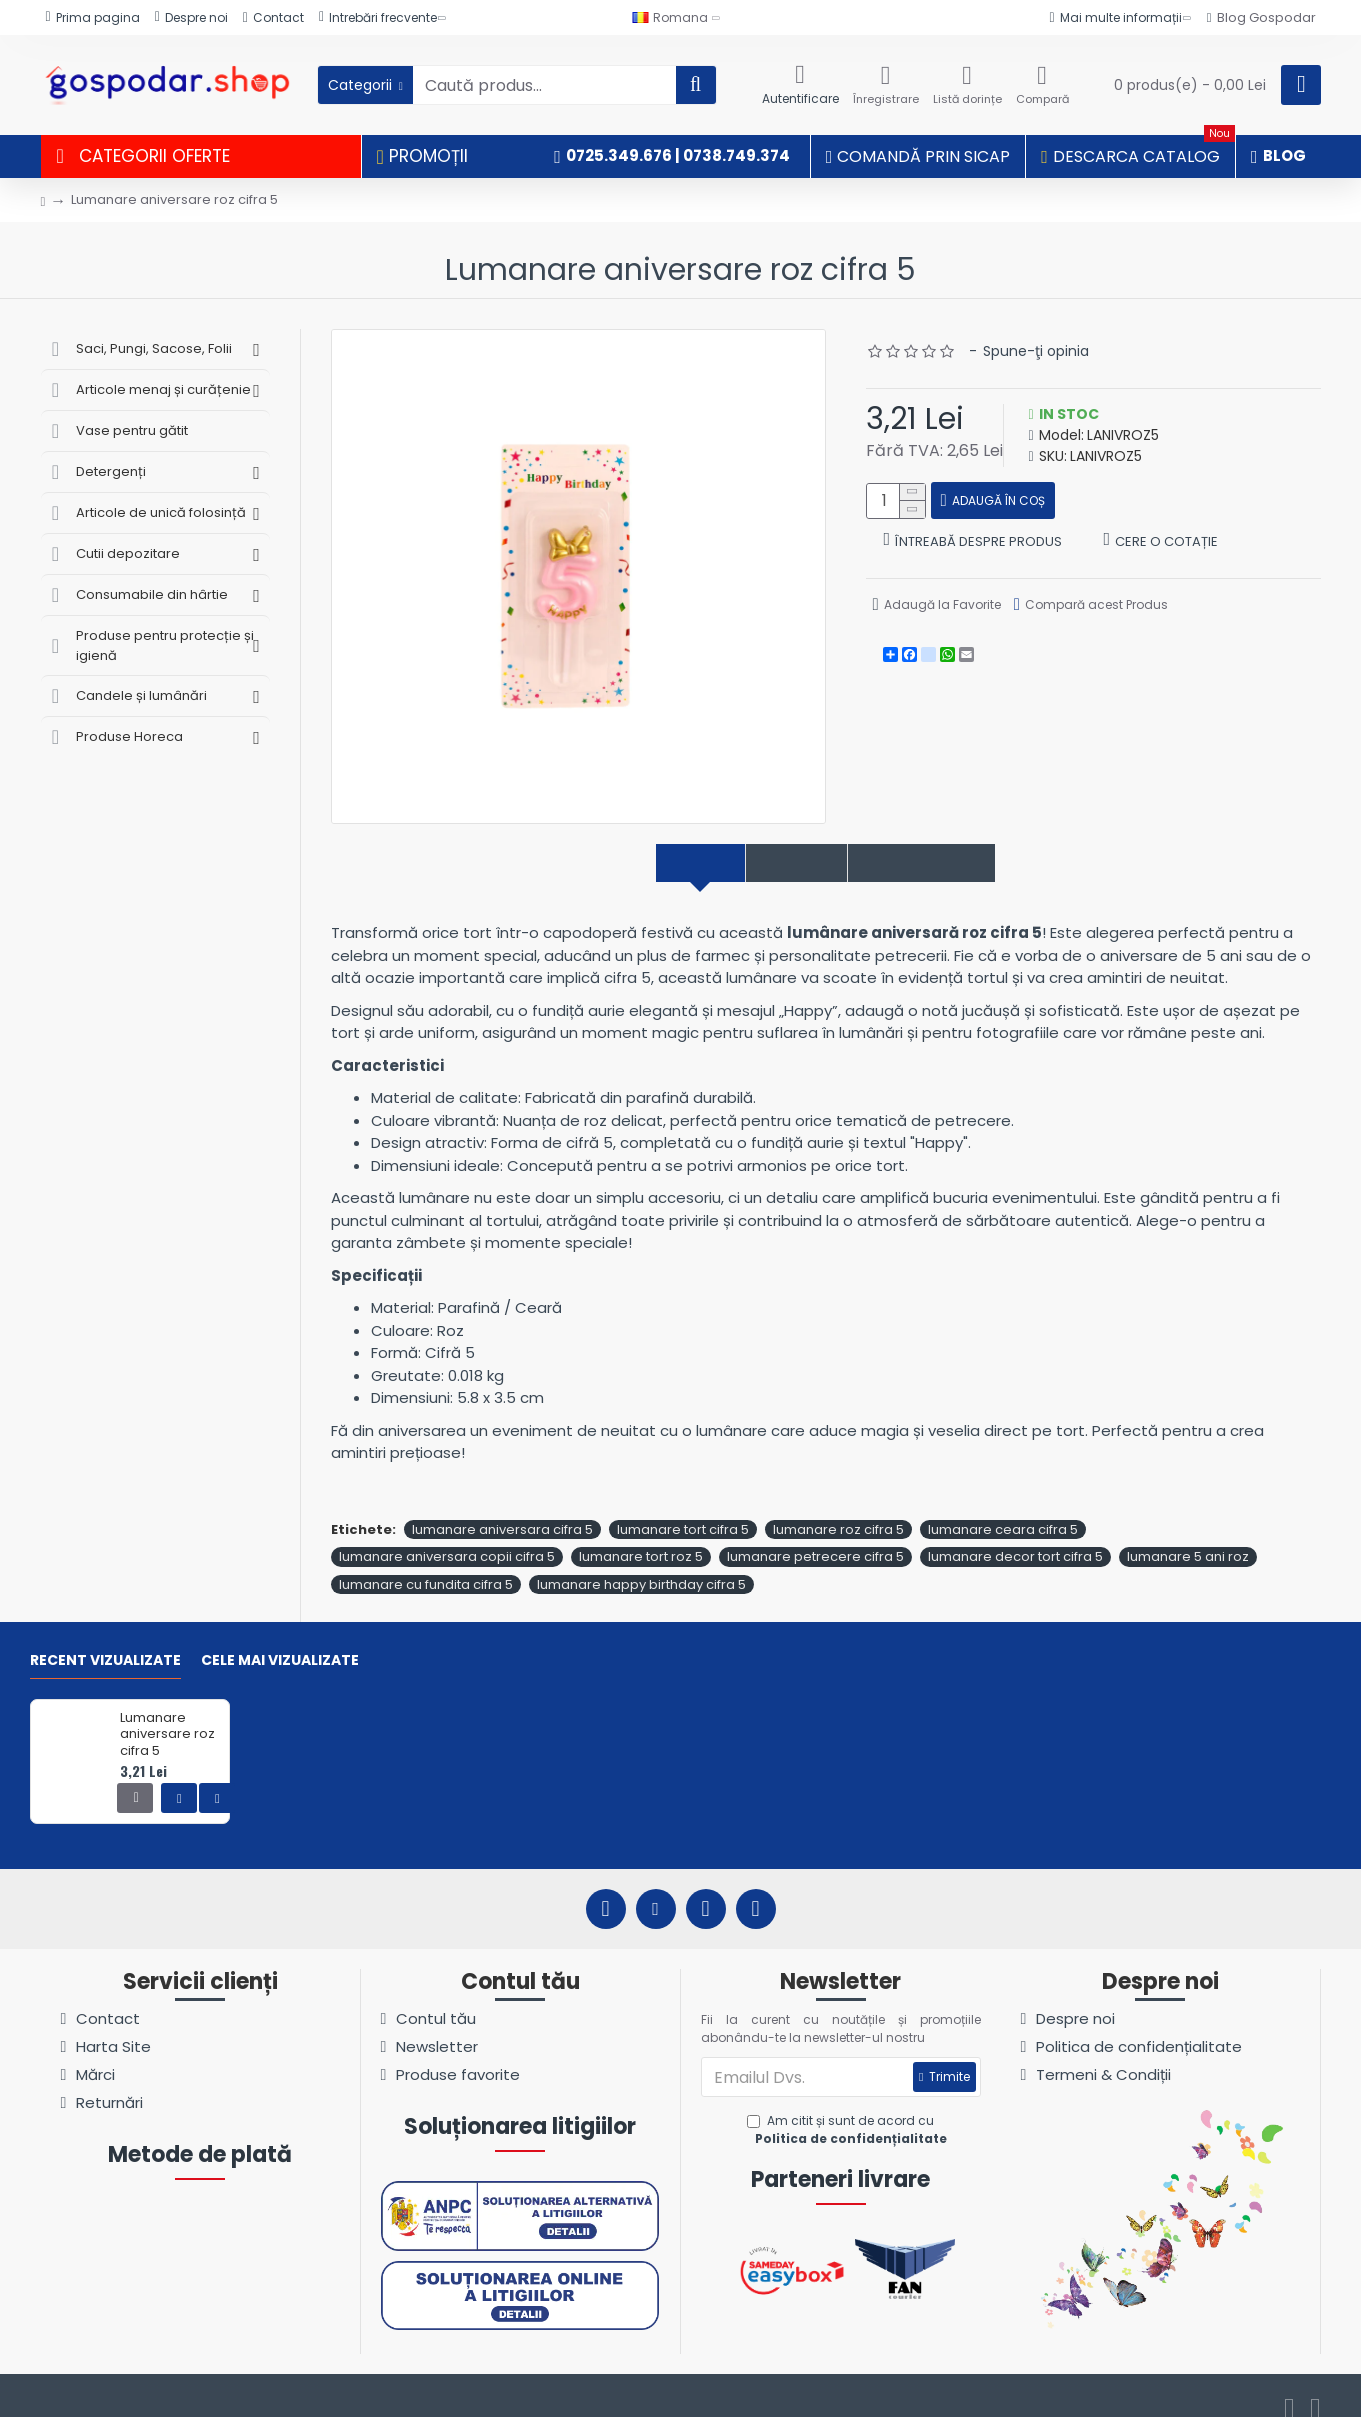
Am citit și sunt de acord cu (848, 2109)
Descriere (661, 863)
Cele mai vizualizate (280, 1640)
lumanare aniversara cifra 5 (502, 1507)
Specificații (783, 863)
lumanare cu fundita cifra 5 (426, 1562)
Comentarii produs (948, 863)
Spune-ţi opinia (1036, 351)
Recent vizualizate (105, 1640)
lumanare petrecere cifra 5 (815, 1535)
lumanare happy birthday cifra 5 (641, 1562)
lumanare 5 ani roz (1188, 1535)
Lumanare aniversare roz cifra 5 (167, 1713)
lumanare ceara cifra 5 (1003, 1507)
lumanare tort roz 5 (641, 1535)
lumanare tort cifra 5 (683, 1507)
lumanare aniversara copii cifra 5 (447, 1535)
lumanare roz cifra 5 (838, 1507)
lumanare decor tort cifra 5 (1015, 1535)
